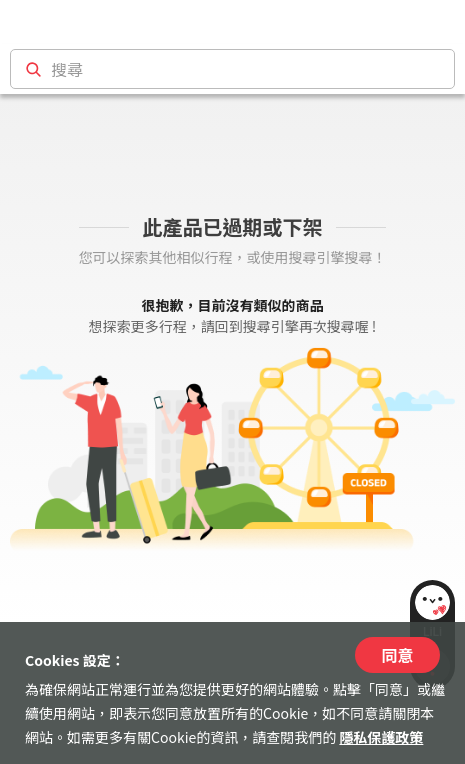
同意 (397, 655)
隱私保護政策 (381, 737)
